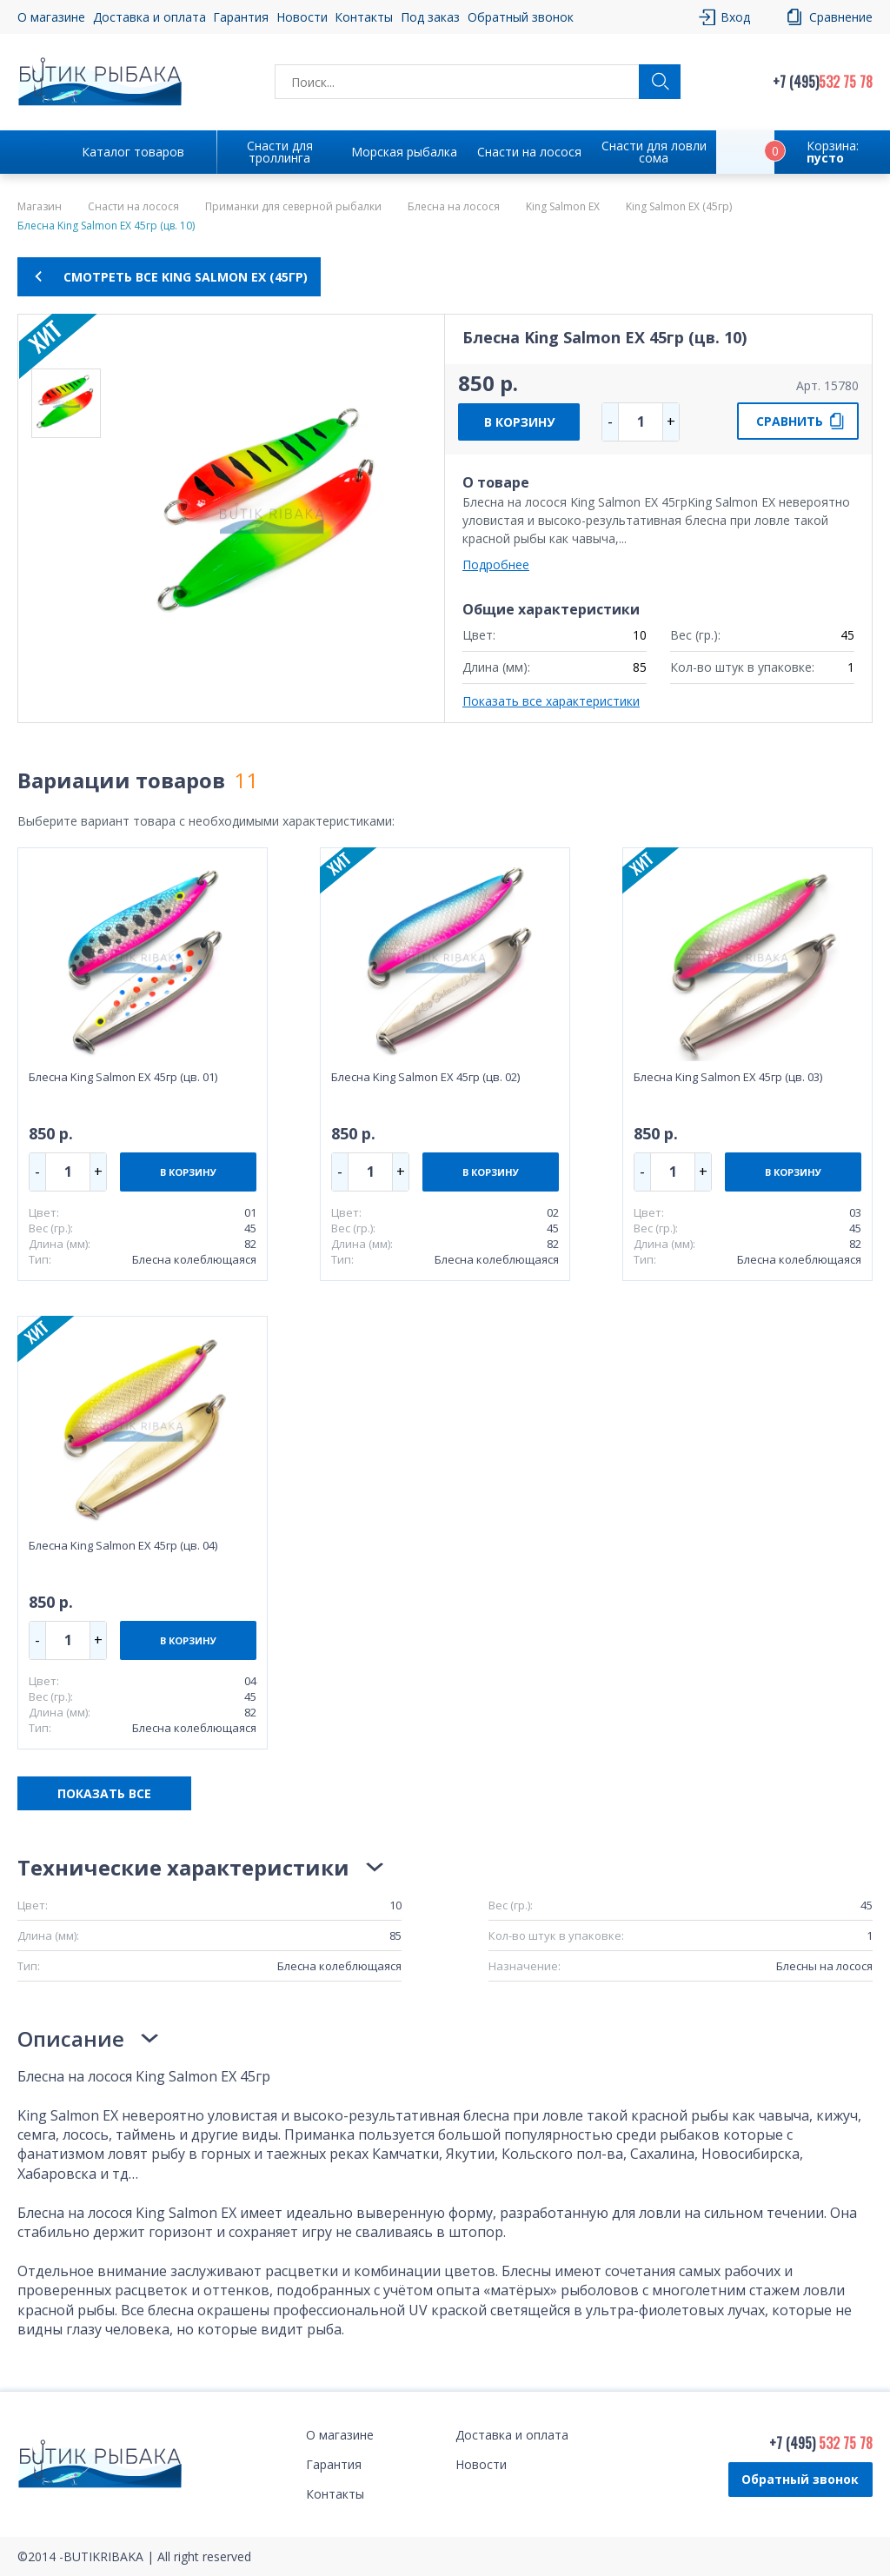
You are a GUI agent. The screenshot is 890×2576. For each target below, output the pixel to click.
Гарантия (241, 17)
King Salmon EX (563, 207)
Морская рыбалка (404, 151)
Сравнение (841, 17)
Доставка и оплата (149, 17)
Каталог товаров (133, 151)
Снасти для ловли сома (654, 151)
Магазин (39, 207)
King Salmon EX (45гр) (679, 207)
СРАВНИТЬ (789, 421)
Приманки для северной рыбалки (293, 207)
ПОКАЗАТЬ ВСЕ (104, 1793)
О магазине (51, 17)
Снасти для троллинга (280, 151)
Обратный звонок (521, 17)
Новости (302, 17)
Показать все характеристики (551, 701)
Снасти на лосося (529, 151)
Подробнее (495, 564)
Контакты (364, 17)
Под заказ (430, 17)
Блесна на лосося (454, 207)
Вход (735, 17)
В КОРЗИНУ (519, 422)
